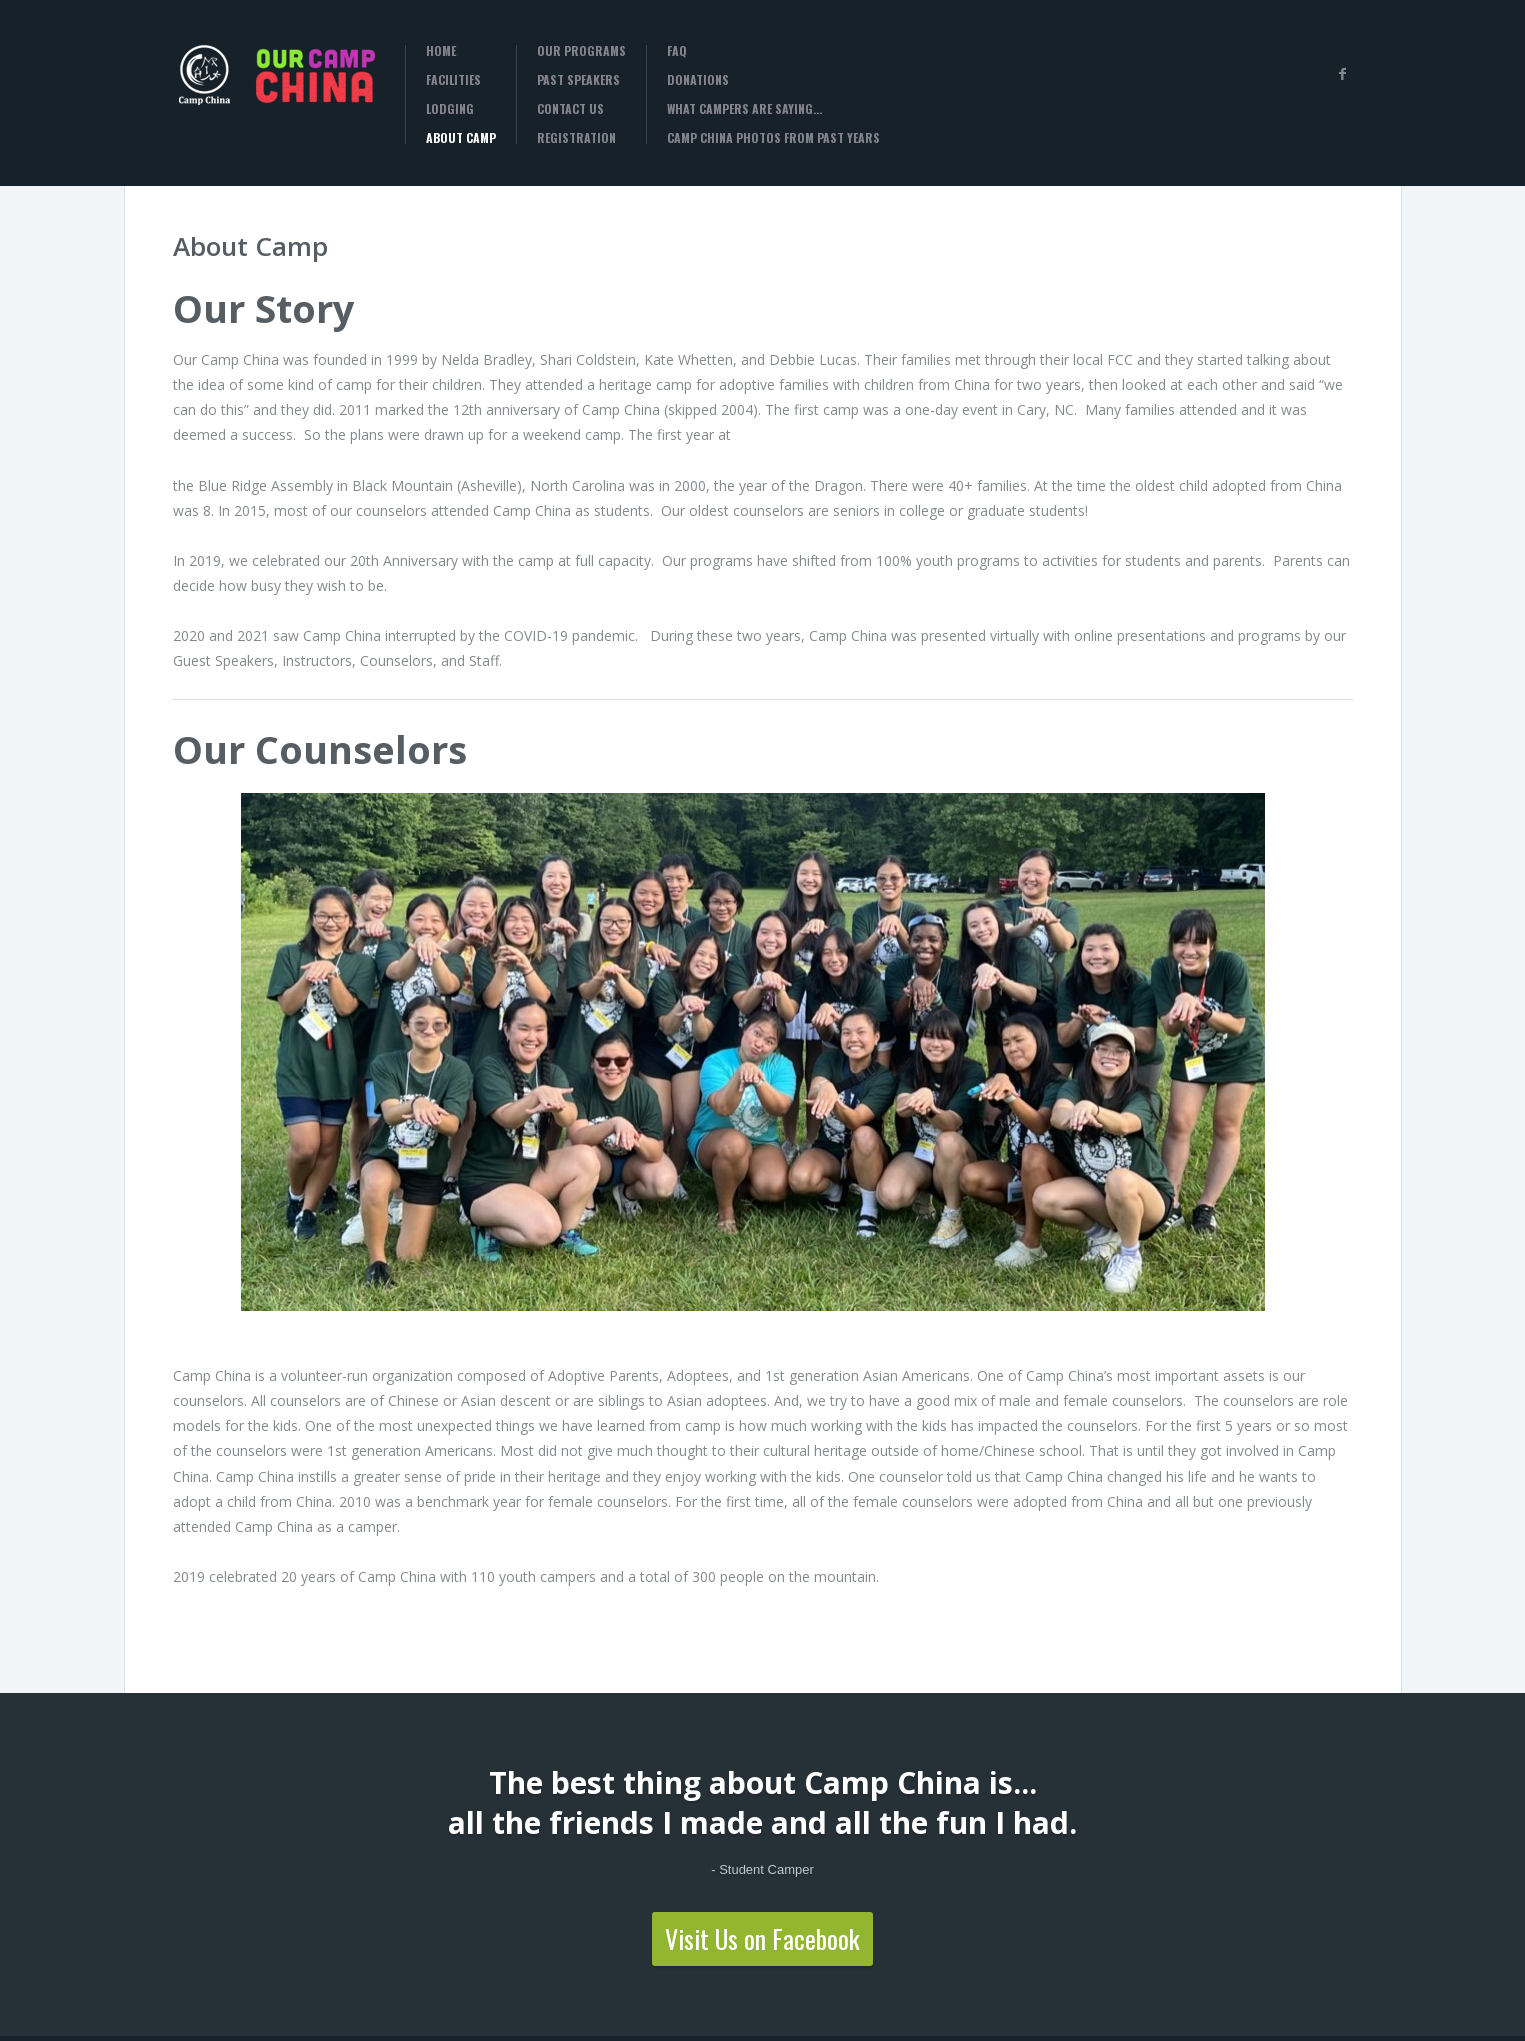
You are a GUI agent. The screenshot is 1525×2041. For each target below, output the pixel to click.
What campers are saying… (744, 109)
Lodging (450, 109)
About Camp (461, 138)
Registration (576, 138)
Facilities (453, 80)
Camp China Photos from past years (773, 138)
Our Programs (581, 51)
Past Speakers (578, 80)
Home (441, 51)
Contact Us (570, 109)
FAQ (677, 51)
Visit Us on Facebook (762, 1938)
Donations (698, 80)
